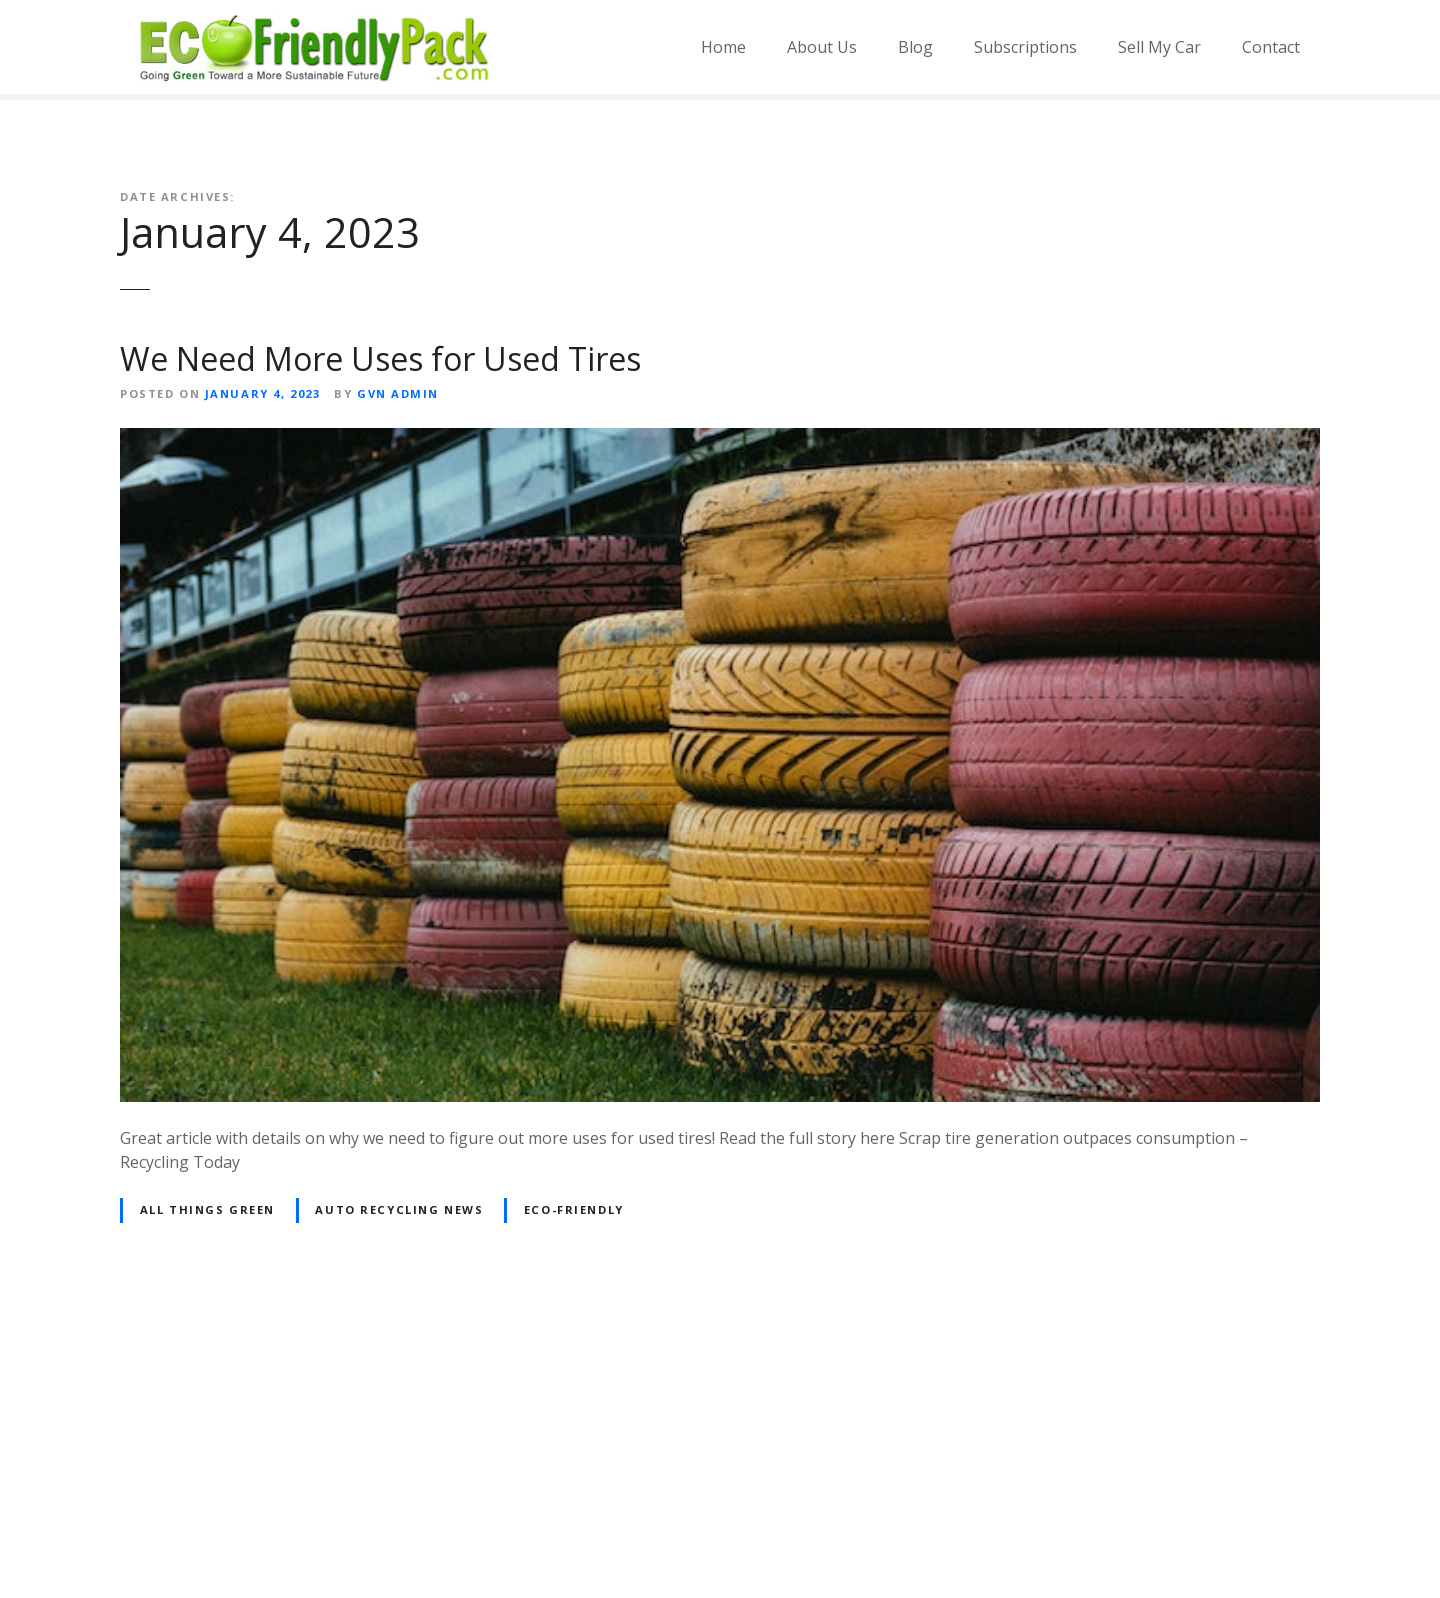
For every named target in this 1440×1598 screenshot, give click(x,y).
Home (723, 47)
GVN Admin (398, 393)
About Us (822, 47)
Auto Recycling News (399, 1209)
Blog (915, 47)
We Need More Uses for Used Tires (380, 358)
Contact (1271, 47)
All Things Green (207, 1209)
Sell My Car (1159, 47)
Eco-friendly (574, 1209)
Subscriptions (1025, 47)
